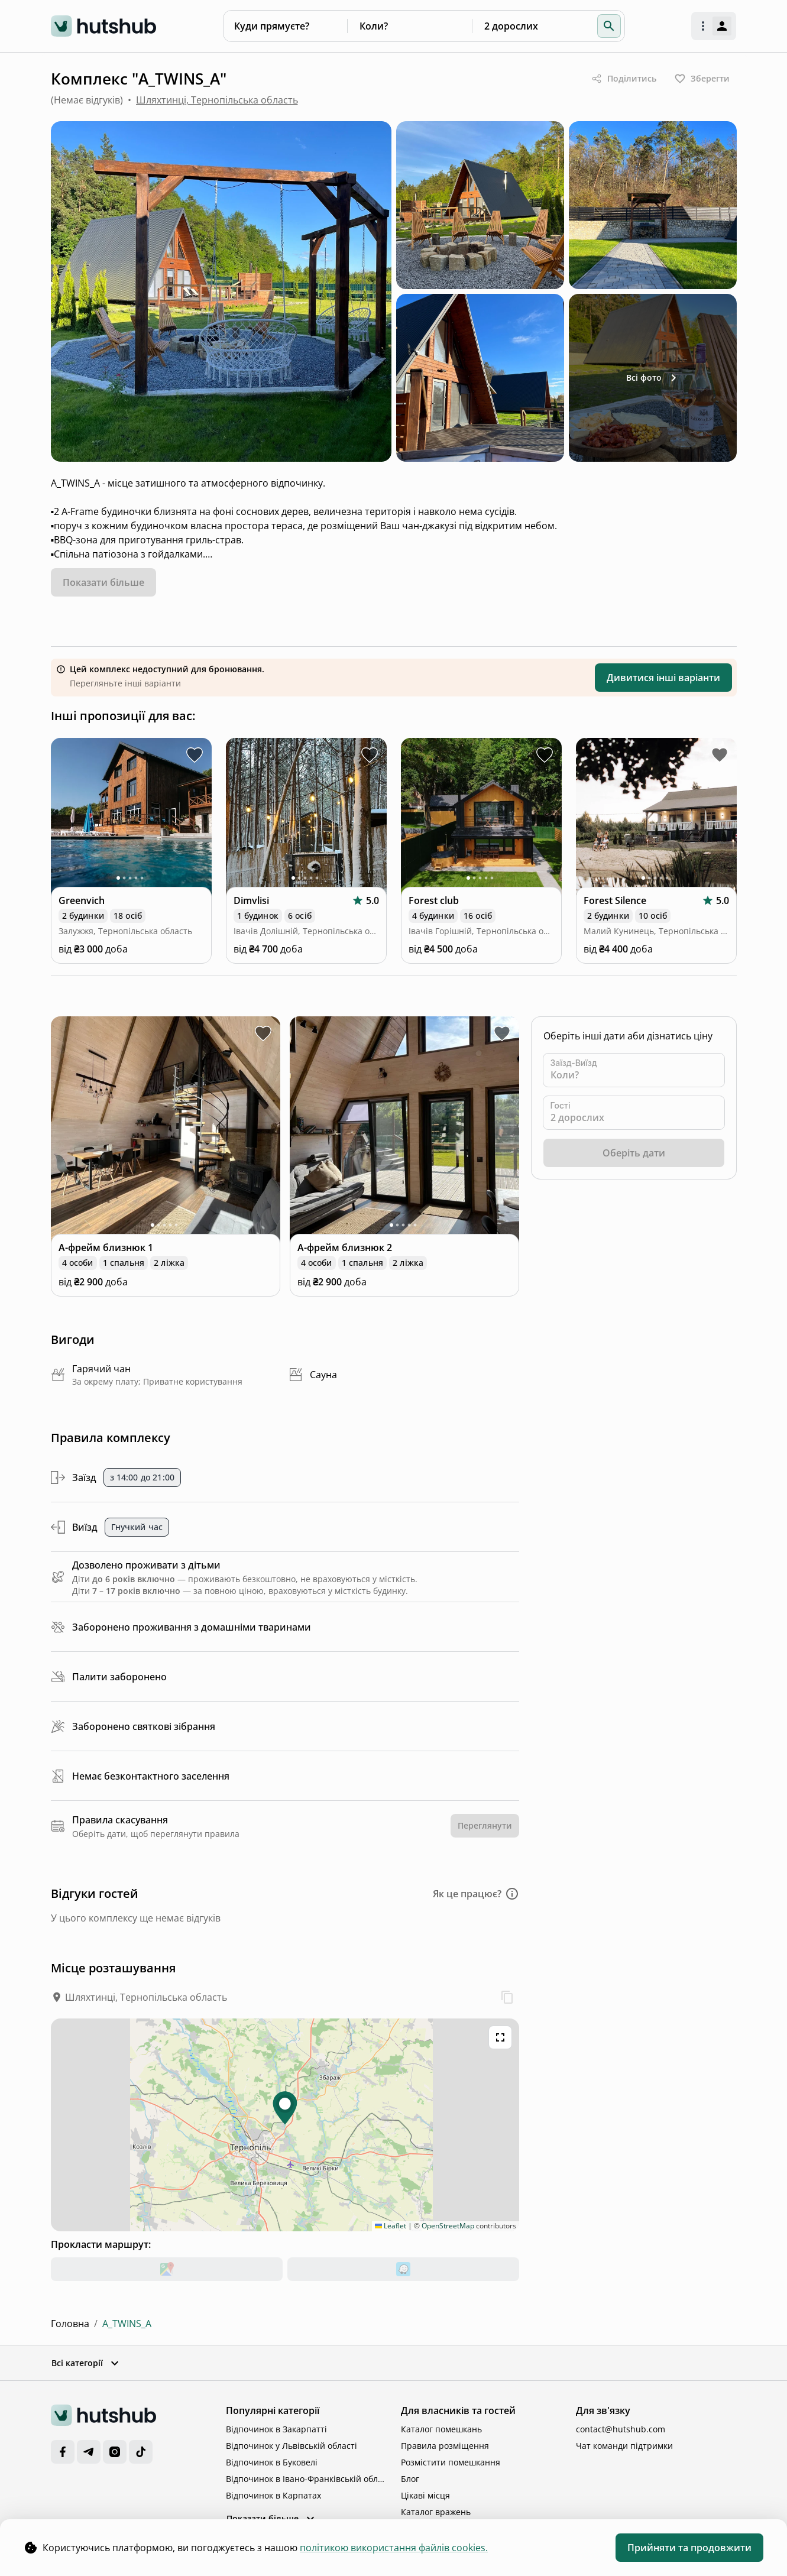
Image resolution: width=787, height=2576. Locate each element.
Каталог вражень (436, 2511)
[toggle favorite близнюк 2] (502, 1033)
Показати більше (271, 2519)
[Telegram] (89, 2452)
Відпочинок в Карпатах (273, 2495)
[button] (609, 26)
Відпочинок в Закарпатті (276, 2429)
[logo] (104, 26)
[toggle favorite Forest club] (545, 755)
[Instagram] (115, 2452)
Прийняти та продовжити (689, 2547)
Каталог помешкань (441, 2429)
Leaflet (390, 2226)
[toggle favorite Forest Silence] (720, 755)
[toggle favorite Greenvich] (194, 755)
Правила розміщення (445, 2445)
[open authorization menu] (713, 26)
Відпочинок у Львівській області (291, 2445)
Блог (410, 2478)
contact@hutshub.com (620, 2429)
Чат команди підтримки (624, 2445)
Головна (70, 2323)
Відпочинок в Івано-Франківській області (306, 2478)
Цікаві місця (425, 2495)
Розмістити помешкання (450, 2462)
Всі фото (653, 378)
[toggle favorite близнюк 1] (263, 1033)
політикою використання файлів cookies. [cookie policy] (394, 2547)
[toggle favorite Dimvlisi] (370, 755)
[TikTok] (141, 2452)
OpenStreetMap (448, 2226)
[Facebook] (63, 2452)
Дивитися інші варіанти (663, 677)
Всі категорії (86, 2363)
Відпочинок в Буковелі (272, 2462)
